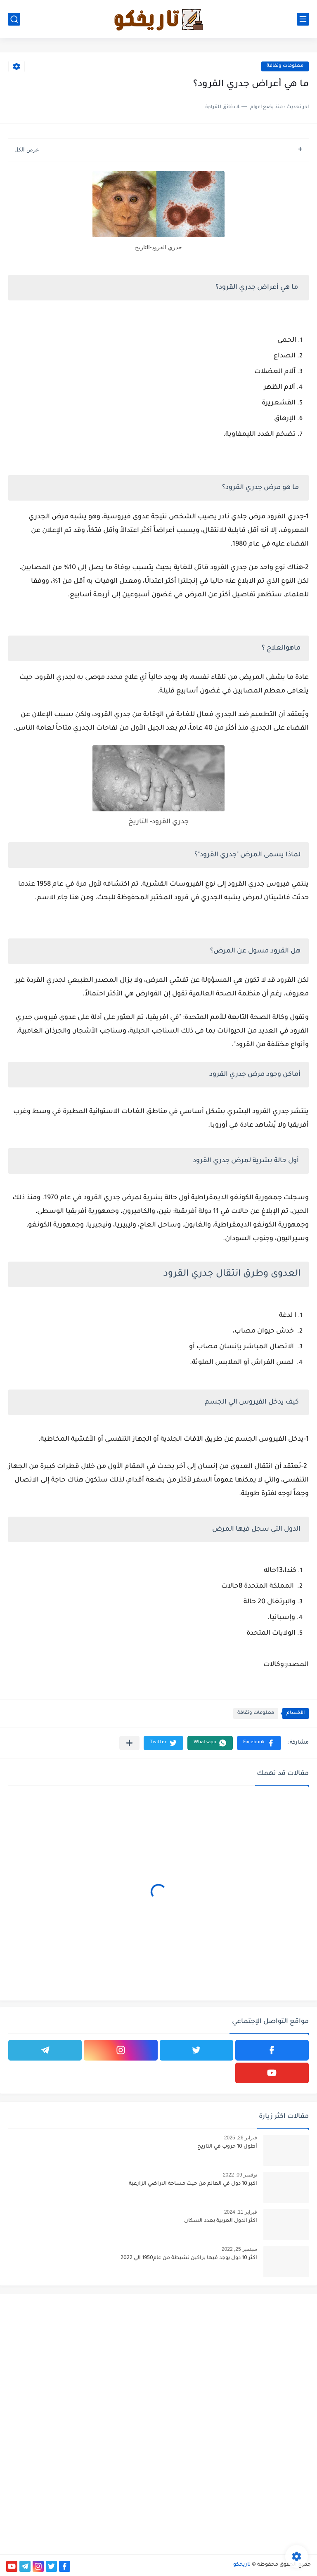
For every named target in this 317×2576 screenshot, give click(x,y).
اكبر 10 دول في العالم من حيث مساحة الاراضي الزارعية (193, 2184)
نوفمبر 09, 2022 (240, 2175)
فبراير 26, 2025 (240, 2138)
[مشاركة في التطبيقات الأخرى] (129, 1743)
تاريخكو (242, 2565)
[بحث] (14, 19)
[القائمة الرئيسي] (303, 19)
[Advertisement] (238, 2358)
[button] (259, 1743)
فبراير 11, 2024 (240, 2212)
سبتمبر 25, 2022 (239, 2249)
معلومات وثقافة (285, 66)
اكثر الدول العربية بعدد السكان (220, 2221)
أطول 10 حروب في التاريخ (227, 2147)
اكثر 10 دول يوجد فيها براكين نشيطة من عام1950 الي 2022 (189, 2258)
